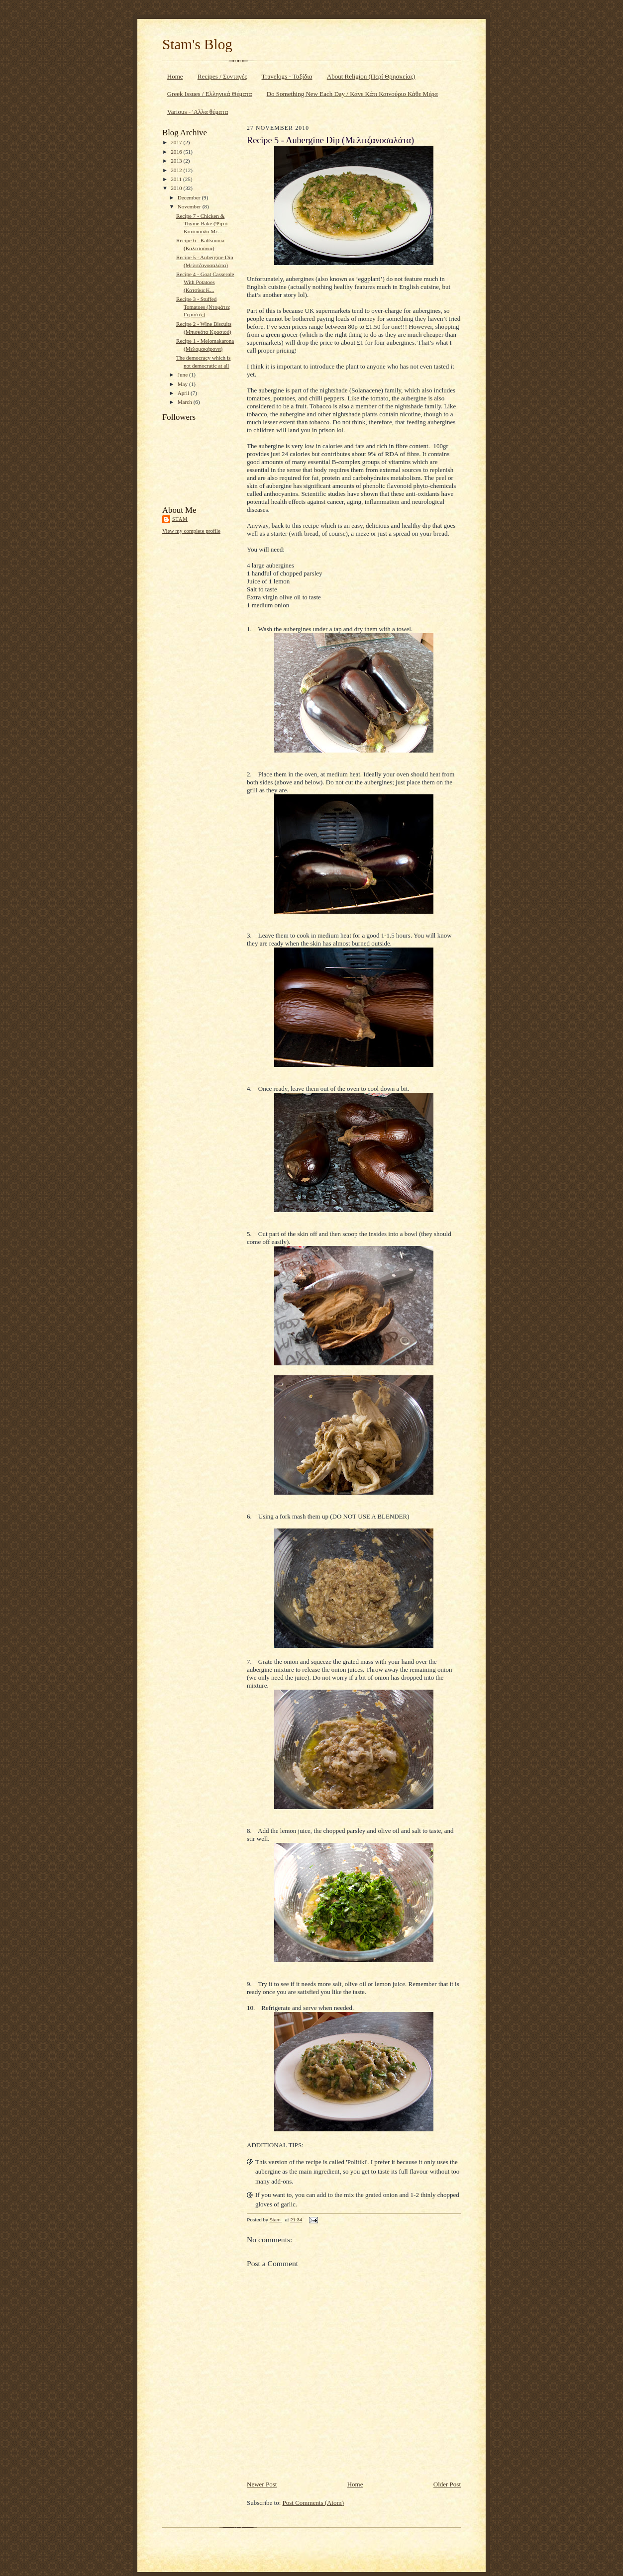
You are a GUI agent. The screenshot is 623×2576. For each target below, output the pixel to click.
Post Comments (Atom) (313, 2502)
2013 (177, 161)
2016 (177, 152)
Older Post (447, 2484)
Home (175, 76)
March (186, 402)
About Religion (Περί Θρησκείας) (371, 76)
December (190, 197)
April (184, 393)
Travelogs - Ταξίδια (287, 76)
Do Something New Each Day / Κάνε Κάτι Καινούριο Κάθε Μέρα (352, 93)
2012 (177, 170)
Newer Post (262, 2484)
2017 (177, 142)
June (183, 375)
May (183, 384)
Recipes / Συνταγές (222, 76)
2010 (177, 188)
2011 (177, 179)
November (190, 206)
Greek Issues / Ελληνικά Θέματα (209, 93)
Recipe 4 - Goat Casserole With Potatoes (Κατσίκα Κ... (205, 281)
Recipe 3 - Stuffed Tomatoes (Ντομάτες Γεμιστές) (203, 306)
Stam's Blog (197, 44)
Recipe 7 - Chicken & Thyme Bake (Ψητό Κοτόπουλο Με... (201, 223)
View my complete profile (191, 531)
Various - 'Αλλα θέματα (197, 111)
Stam (180, 519)
